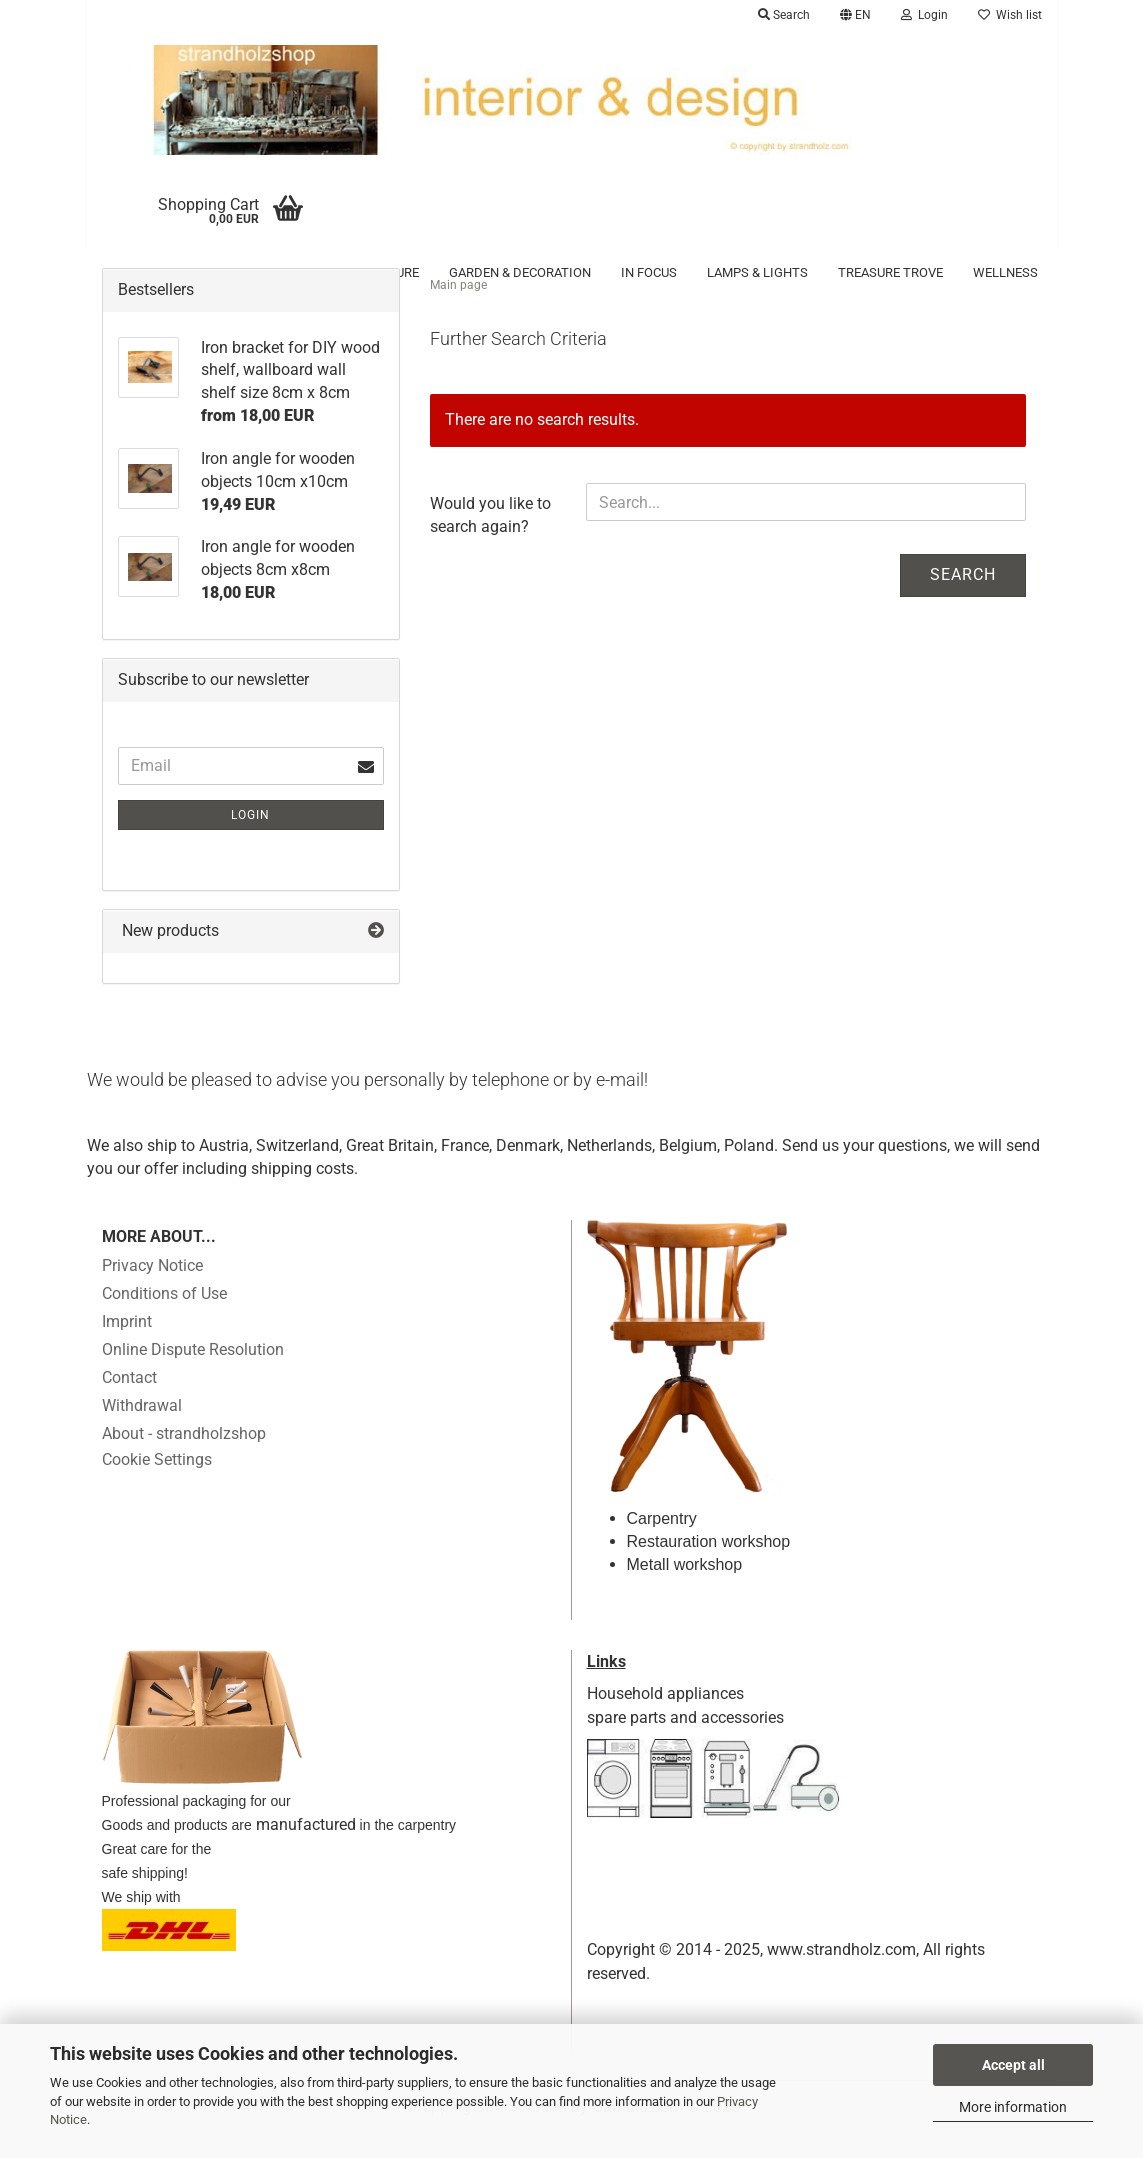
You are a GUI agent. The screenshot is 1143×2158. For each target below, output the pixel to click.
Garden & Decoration (520, 272)
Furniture (385, 272)
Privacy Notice (152, 1292)
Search (963, 601)
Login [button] (924, 15)
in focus (649, 272)
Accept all (1013, 2065)
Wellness (1005, 272)
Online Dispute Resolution (193, 1376)
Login (250, 842)
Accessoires (175, 272)
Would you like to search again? (490, 542)
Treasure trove (890, 272)
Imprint (127, 1348)
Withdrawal (142, 1432)
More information (1013, 2107)
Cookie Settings (157, 1486)
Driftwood (284, 272)
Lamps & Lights (757, 272)
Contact (129, 1404)
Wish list (1010, 15)
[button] (855, 15)
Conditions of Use (164, 1320)
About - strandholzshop (184, 1460)
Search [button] (784, 15)
